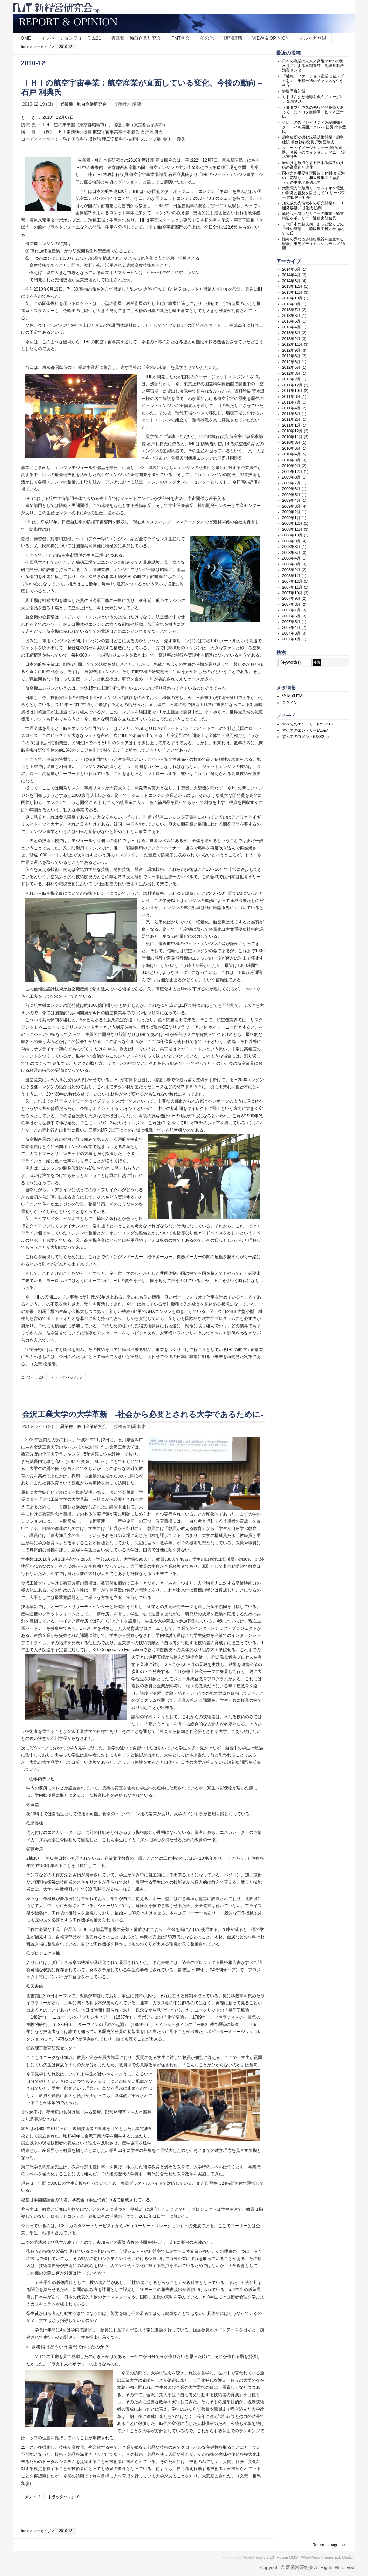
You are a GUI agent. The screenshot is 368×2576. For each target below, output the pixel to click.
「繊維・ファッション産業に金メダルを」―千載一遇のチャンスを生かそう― (313, 80)
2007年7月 (291, 610)
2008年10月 (292, 535)
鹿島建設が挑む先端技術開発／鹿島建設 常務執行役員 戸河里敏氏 (313, 139)
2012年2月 (291, 379)
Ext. (337, 2557)
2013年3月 (291, 333)
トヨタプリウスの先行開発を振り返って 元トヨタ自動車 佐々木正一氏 (313, 111)
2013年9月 (291, 304)
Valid (293, 696)
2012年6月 (291, 362)
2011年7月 (291, 402)
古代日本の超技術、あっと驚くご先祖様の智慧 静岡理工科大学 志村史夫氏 (313, 228)
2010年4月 (291, 454)
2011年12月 (292, 385)
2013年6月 (291, 315)
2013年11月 (292, 292)
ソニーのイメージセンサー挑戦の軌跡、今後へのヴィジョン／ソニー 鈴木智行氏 (313, 152)
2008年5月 (291, 552)
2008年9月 (291, 541)
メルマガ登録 (312, 38)
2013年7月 (291, 309)
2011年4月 (291, 408)
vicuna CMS (287, 2557)
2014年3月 (291, 281)
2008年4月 (291, 558)
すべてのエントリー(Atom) (305, 730)
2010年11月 (292, 437)
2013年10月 (292, 298)
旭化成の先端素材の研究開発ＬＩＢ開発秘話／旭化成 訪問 (313, 205)
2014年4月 (291, 275)
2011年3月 (291, 414)
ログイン (290, 702)
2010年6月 (291, 448)
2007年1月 (291, 639)
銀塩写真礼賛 (293, 91)
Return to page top (329, 2545)
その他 (207, 38)
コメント (28, 1377)
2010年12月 (292, 431)
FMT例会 (180, 38)
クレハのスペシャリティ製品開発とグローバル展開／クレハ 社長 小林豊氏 (314, 127)
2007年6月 (291, 616)
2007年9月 (291, 598)
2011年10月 (292, 390)
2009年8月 (291, 477)
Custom (348, 2557)
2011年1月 (291, 425)
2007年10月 (292, 593)
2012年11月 (292, 344)
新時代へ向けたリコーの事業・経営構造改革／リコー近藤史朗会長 (313, 215)
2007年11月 (292, 587)
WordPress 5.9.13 (258, 2557)
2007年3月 (291, 633)
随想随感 (233, 38)
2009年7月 (291, 483)
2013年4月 (291, 327)
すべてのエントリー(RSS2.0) (307, 724)
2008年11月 (292, 529)
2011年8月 (291, 396)
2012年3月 (291, 373)
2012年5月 (291, 367)
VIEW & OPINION (270, 38)
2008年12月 (292, 523)
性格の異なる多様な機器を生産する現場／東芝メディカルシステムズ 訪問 (313, 243)
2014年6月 (291, 269)
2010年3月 (291, 460)
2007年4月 (291, 627)
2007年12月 (292, 581)
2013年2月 (291, 339)
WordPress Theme (317, 2557)
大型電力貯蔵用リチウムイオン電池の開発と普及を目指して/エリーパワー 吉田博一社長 (313, 192)
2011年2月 (291, 419)
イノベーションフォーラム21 (71, 38)
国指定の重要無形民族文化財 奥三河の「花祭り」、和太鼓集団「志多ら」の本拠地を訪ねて (313, 177)
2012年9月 (291, 350)
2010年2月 (291, 465)
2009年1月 (291, 518)
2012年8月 (291, 356)
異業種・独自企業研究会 (136, 38)
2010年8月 (291, 442)
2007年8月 (291, 604)
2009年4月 (291, 500)
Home (24, 47)
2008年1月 (291, 576)
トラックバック (63, 1377)
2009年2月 (291, 512)
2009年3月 (291, 506)
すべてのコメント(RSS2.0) (305, 736)
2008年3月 (291, 564)
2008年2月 (291, 570)
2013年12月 (292, 286)
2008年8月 (291, 546)
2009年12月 (292, 471)
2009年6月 (291, 489)
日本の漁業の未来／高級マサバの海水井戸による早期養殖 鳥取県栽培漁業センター (313, 65)
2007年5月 (291, 621)
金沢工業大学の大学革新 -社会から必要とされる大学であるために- (142, 1414)
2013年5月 (291, 321)
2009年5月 (291, 495)
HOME (24, 38)
